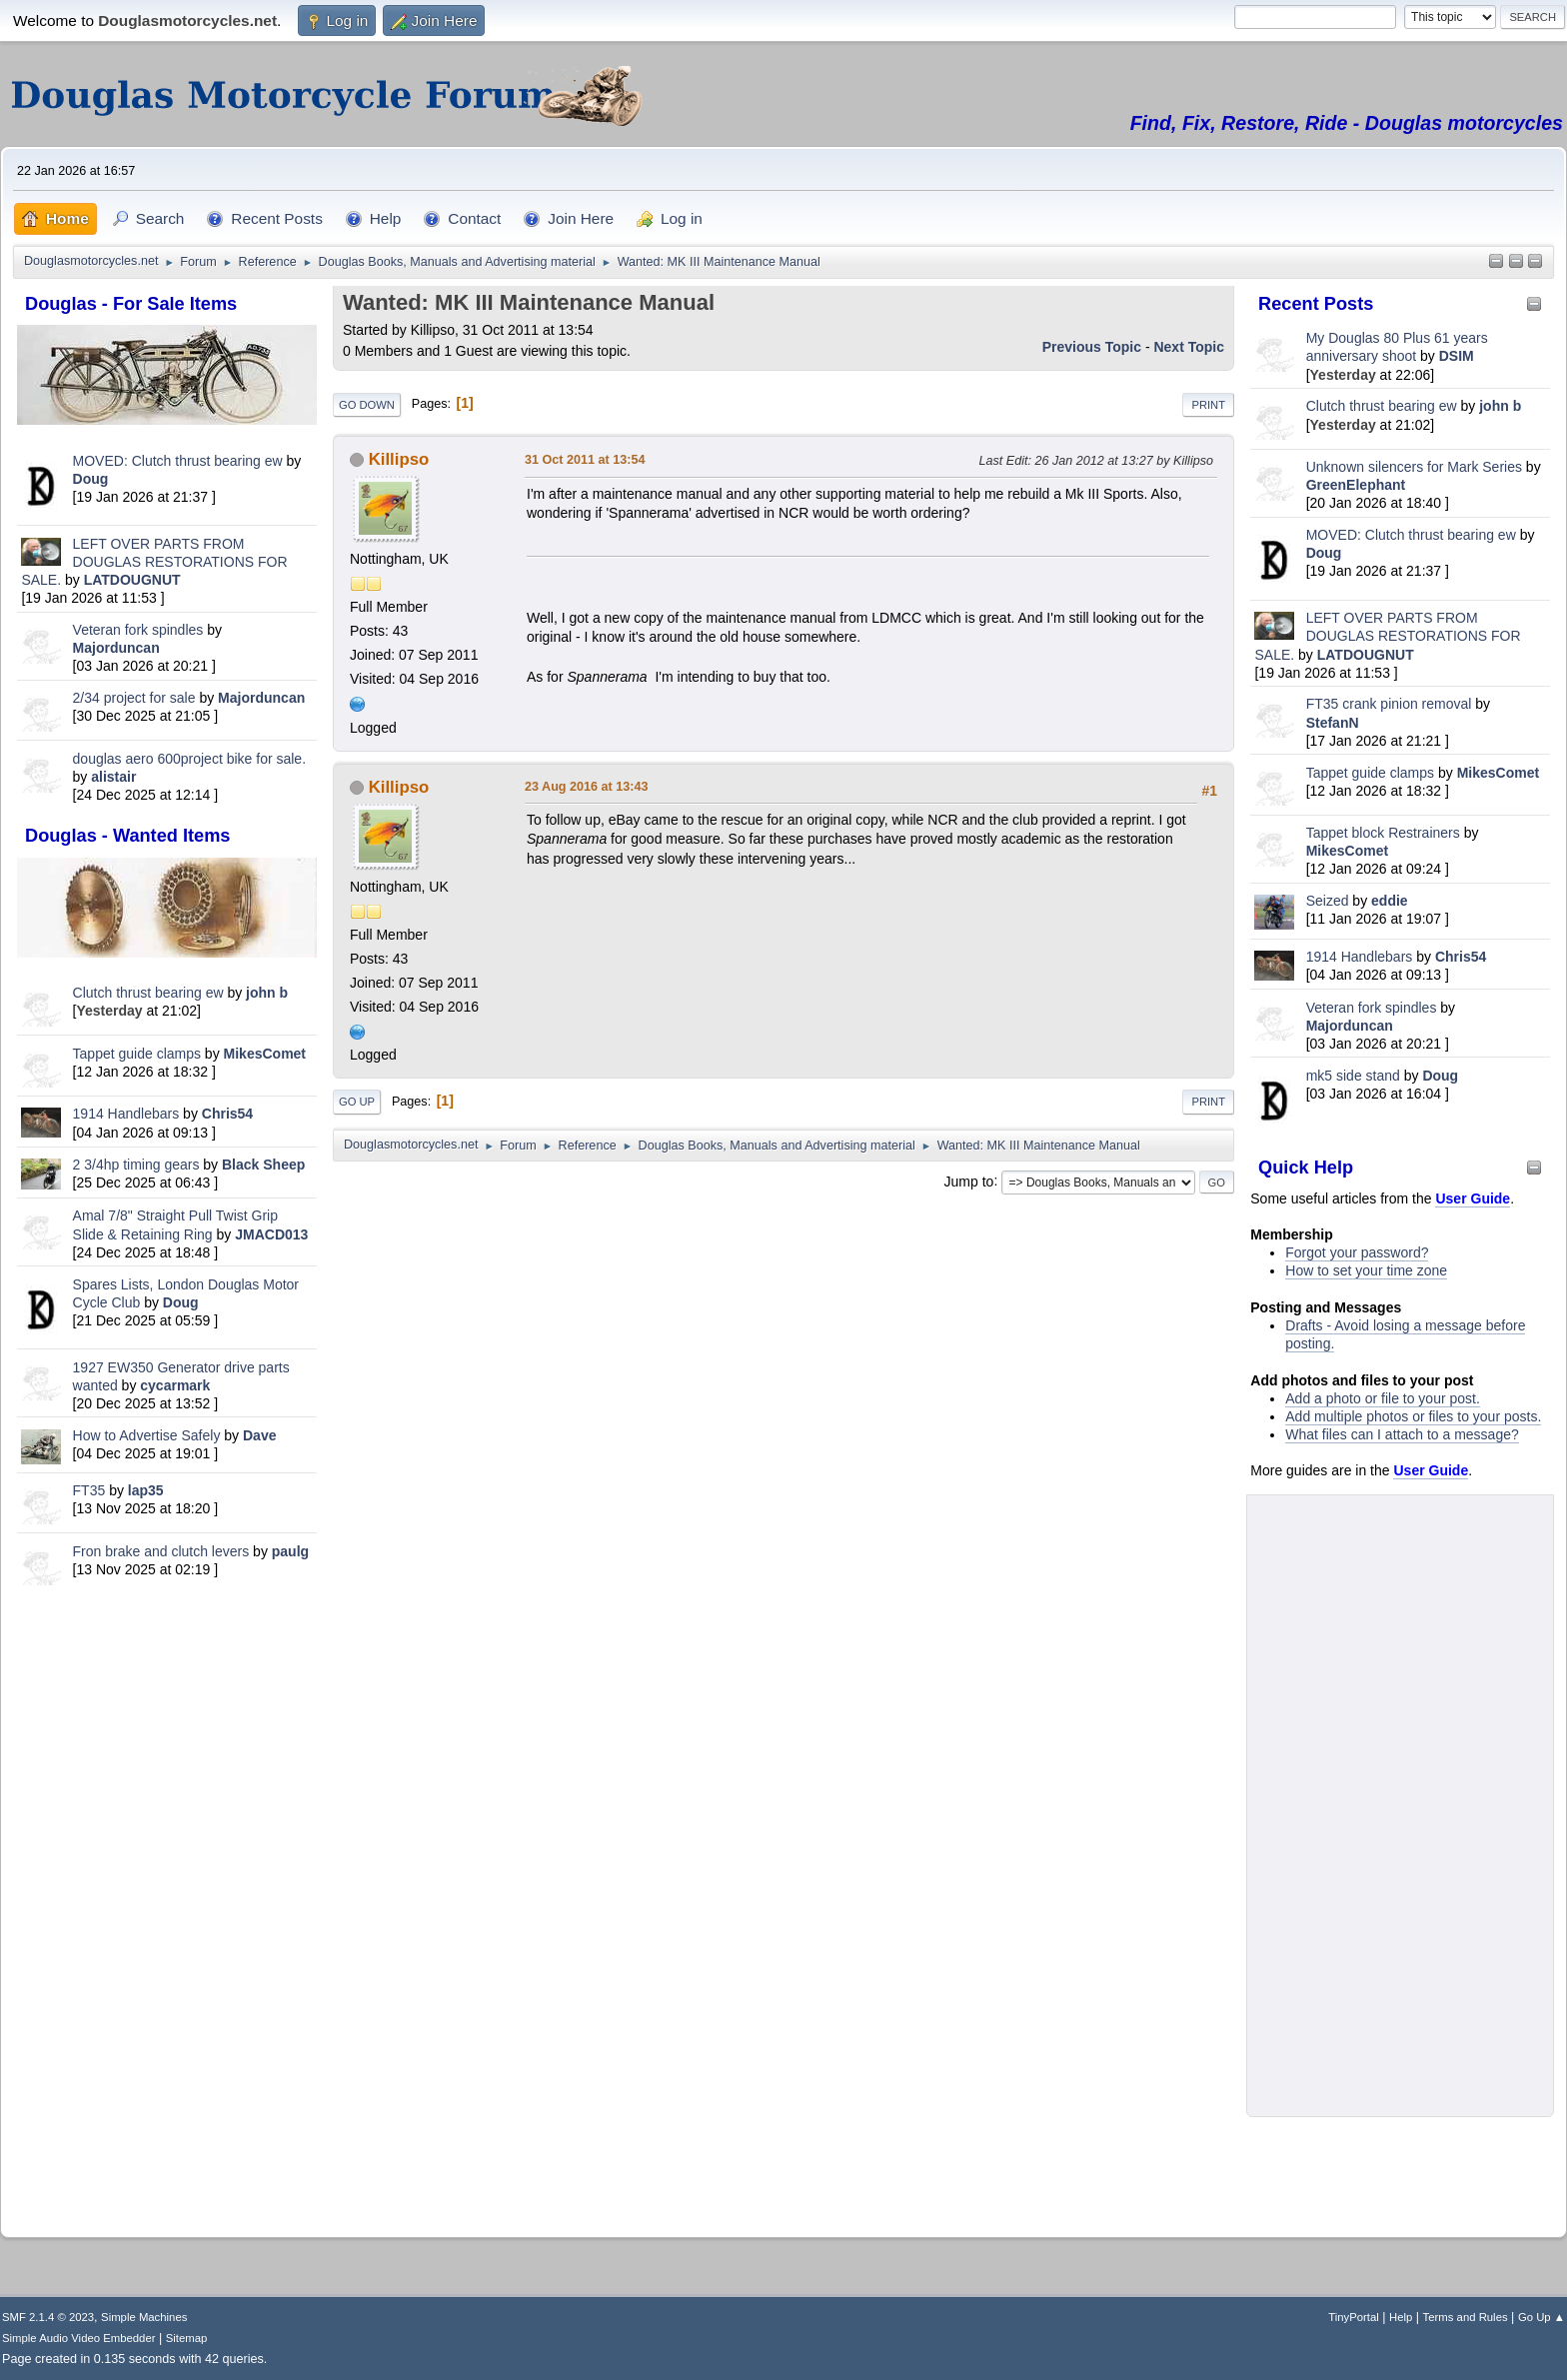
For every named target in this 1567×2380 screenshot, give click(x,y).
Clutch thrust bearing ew (150, 993)
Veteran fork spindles (138, 630)
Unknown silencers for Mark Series (1414, 467)
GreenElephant (1356, 485)
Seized (1329, 901)
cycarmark (175, 1385)
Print (1208, 405)
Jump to (969, 1181)
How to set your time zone (1366, 1270)
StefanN (1332, 723)
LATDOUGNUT (132, 580)
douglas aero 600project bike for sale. (189, 759)
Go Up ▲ (1541, 2317)
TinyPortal (1353, 2317)
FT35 (89, 1490)
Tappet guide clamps (137, 1054)
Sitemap (187, 2338)
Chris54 (227, 1114)
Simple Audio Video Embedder (78, 2338)
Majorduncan (116, 648)
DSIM (1456, 356)
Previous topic (1091, 347)
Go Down (367, 405)
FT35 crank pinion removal (1389, 704)
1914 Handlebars (126, 1114)
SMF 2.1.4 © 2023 (48, 2317)
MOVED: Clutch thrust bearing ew (180, 461)
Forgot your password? (1356, 1252)
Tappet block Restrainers (1385, 833)
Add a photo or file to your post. (1382, 1398)
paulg (290, 1551)
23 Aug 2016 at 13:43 (586, 787)
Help (1400, 2317)
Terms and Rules (1465, 2317)
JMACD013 (271, 1234)
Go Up (357, 1102)
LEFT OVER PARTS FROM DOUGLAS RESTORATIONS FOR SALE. (154, 562)
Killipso (399, 459)
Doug (91, 479)
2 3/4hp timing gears (136, 1165)
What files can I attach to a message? (1401, 1434)
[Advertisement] (167, 1907)
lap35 (146, 1490)
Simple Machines (144, 2317)
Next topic (1188, 347)
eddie (1389, 901)
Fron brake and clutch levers (161, 1551)
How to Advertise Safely (147, 1435)
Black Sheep (263, 1165)
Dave (259, 1435)
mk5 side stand (1353, 1076)
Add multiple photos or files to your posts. (1413, 1416)
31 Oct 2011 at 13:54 (585, 460)
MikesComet (265, 1054)
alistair (113, 777)
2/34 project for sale (134, 698)
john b (267, 993)
